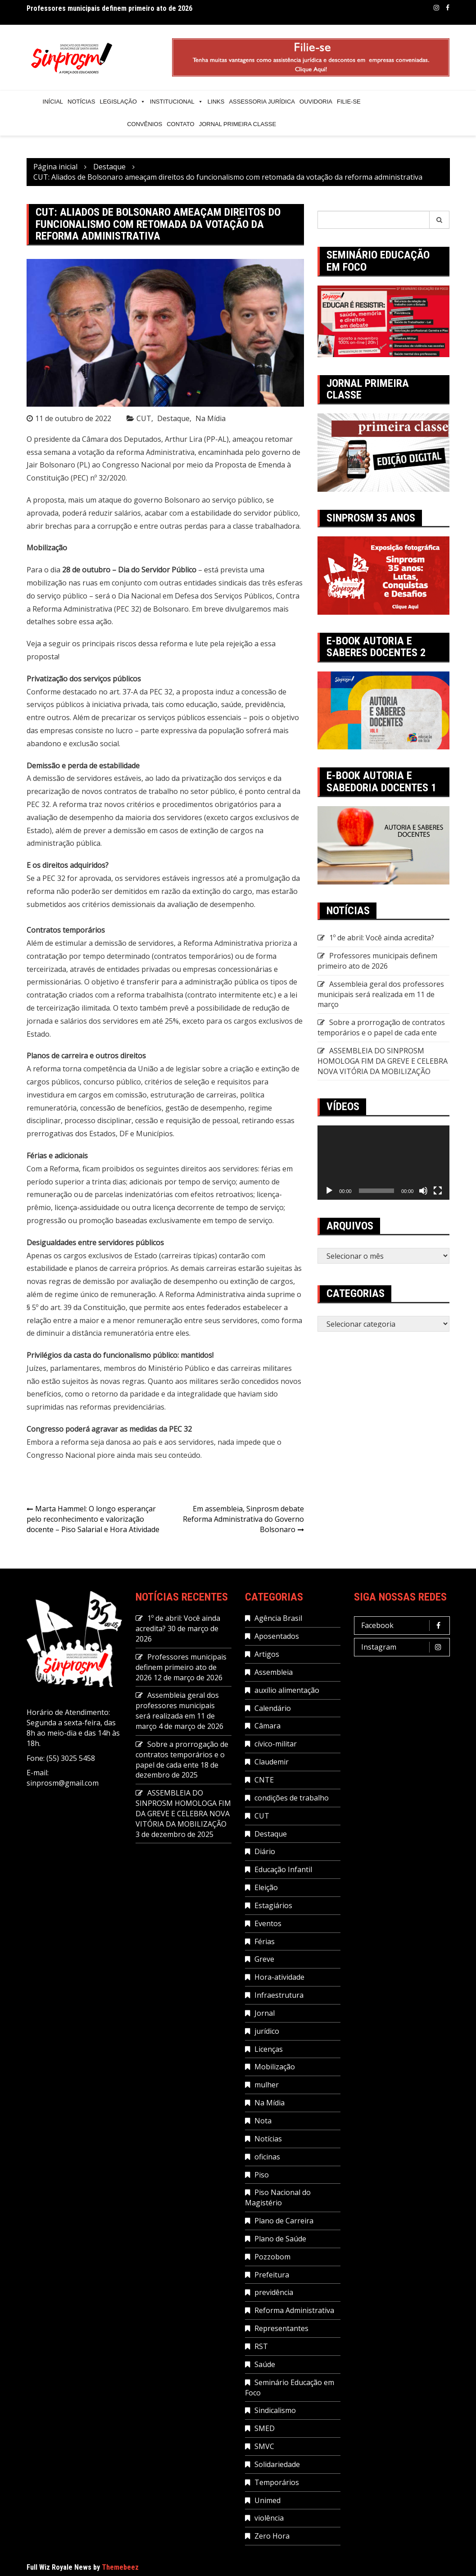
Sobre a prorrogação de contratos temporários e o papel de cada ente (381, 1027)
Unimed (267, 2500)
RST (261, 2346)
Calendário (272, 1708)
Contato (180, 124)
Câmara (267, 1726)
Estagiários (273, 1905)
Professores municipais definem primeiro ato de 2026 (109, 9)
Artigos (266, 1654)
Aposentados (276, 1636)
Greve (264, 1959)
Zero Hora (272, 2536)
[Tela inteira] (437, 1190)
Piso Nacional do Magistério (278, 2197)
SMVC (264, 2446)
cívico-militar (275, 1744)
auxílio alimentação (286, 1690)
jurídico (266, 2031)
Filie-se (349, 101)
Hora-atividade (279, 1977)
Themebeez (120, 2567)
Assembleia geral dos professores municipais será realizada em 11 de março (380, 994)
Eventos (267, 1923)
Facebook (447, 7)
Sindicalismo (275, 2410)
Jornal (264, 2013)
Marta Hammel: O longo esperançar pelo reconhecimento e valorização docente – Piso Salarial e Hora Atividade (93, 1519)
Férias (264, 1941)
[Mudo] (423, 1190)
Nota (263, 2121)
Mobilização (274, 2067)
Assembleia (273, 1672)
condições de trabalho (291, 1798)
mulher (266, 2085)
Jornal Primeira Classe (237, 124)
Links (216, 101)
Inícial (53, 101)
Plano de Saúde (280, 2239)
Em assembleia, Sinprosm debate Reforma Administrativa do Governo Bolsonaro (243, 1519)
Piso (261, 2175)
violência (269, 2518)
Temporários (276, 2482)
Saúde (264, 2364)
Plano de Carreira (283, 2221)
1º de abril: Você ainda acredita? (381, 938)
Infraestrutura (279, 1995)
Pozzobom (272, 2257)
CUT (143, 418)
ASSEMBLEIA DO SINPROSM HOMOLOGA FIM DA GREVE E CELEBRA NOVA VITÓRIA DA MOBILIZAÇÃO (382, 1061)
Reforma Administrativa (294, 2310)
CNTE (264, 1780)
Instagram (436, 7)
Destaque (173, 418)
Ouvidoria (315, 101)
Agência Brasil (278, 1618)
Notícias (81, 101)
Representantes (281, 2328)
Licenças (268, 2049)
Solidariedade (277, 2464)
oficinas (267, 2157)
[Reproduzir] (329, 1190)
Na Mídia (210, 418)
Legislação (122, 102)
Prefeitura (271, 2275)
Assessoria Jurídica (262, 101)
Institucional (176, 102)
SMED (264, 2428)
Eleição (266, 1887)
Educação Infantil (283, 1869)
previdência (273, 2292)
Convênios (144, 124)
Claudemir (271, 1762)
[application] (383, 1162)
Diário (264, 1851)
